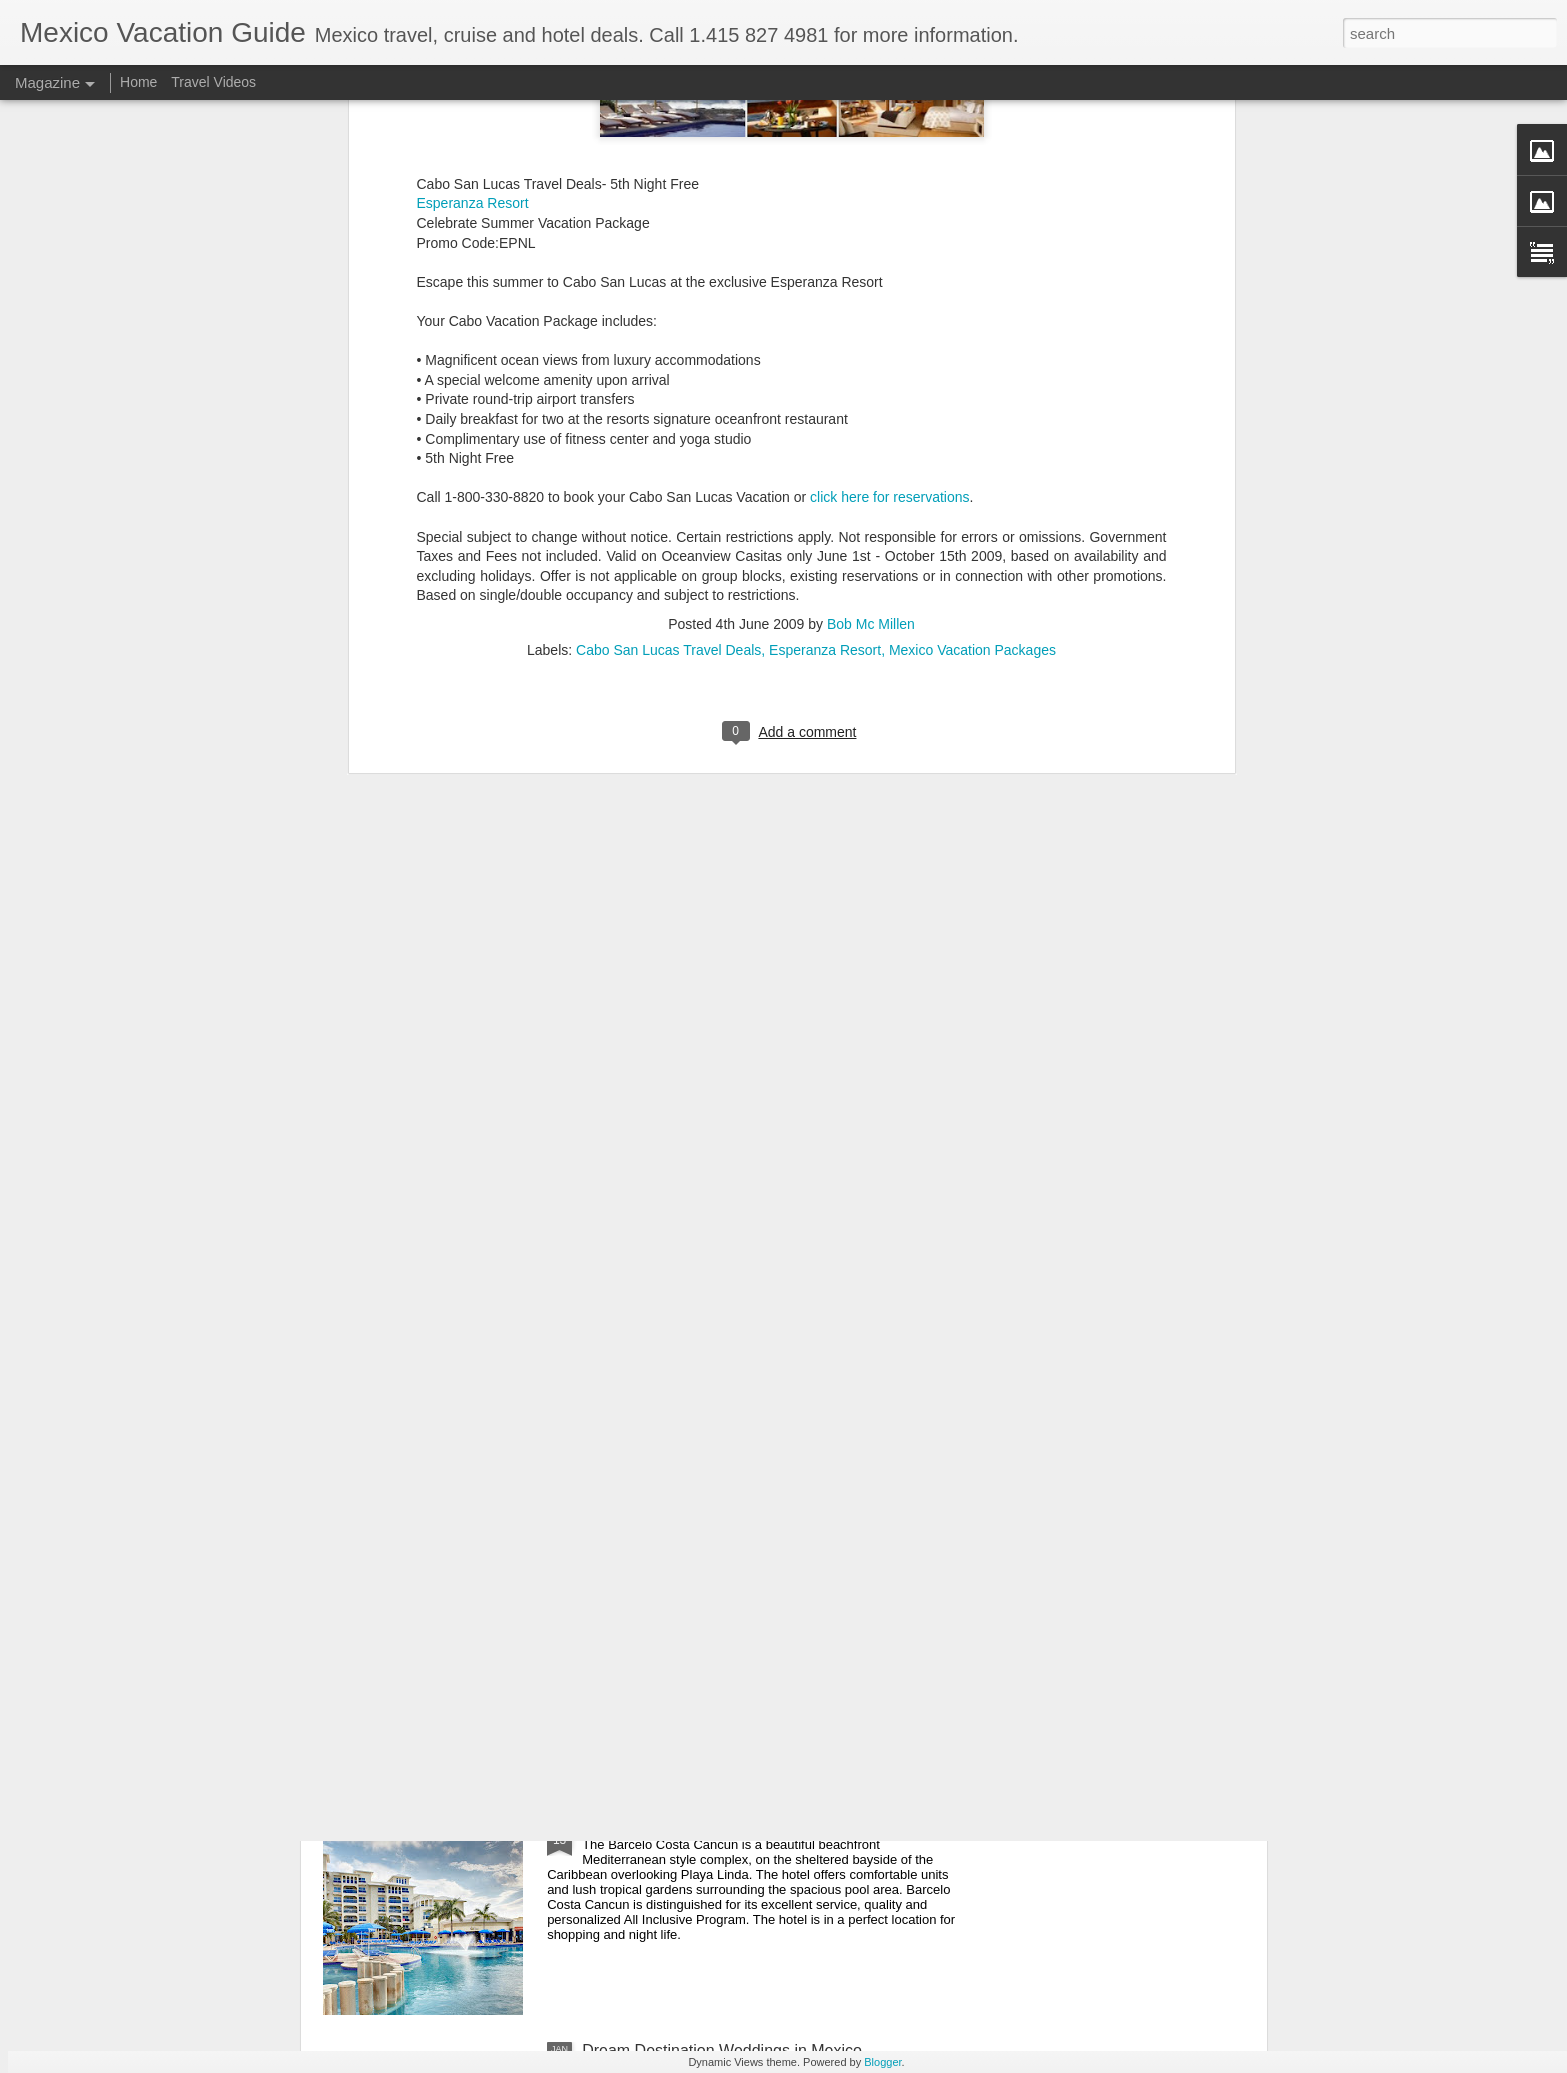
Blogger (882, 2062)
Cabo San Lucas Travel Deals (668, 220)
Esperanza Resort (825, 220)
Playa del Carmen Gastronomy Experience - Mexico (766, 1596)
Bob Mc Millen (871, 194)
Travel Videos (213, 82)
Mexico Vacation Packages (972, 220)
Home (138, 82)
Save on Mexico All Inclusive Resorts (712, 1823)
